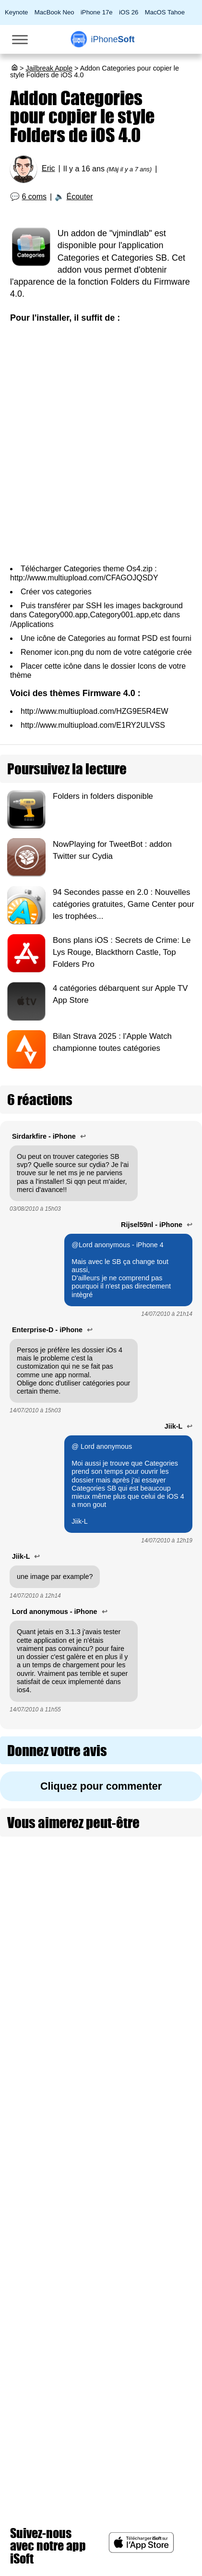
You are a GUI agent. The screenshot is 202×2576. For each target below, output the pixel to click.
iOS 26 (128, 12)
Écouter (80, 197)
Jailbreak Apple (48, 68)
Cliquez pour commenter (101, 1786)
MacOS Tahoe (165, 12)
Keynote (16, 12)
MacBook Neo (54, 12)
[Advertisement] (101, 444)
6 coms (34, 197)
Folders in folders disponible (103, 796)
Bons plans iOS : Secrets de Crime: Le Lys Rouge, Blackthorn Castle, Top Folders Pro (121, 952)
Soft (112, 39)
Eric (48, 168)
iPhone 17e (97, 12)
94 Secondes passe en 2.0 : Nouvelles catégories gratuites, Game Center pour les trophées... (123, 904)
